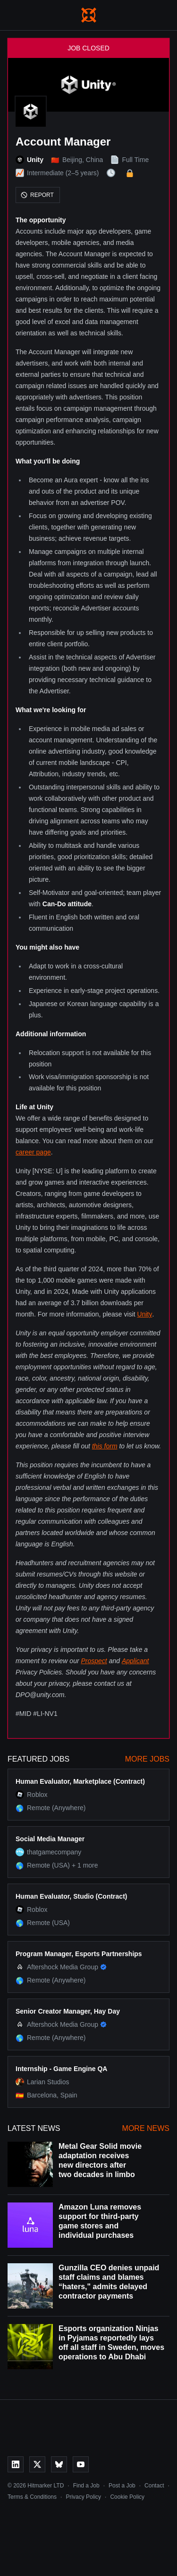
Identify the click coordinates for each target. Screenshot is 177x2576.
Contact (154, 2485)
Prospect (94, 1661)
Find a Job (86, 2485)
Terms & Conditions (32, 2497)
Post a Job (122, 2485)
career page (33, 1152)
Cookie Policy (127, 2497)
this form (105, 1446)
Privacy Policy (83, 2497)
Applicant (135, 1661)
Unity (144, 1314)
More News (145, 2128)
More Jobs (147, 1759)
